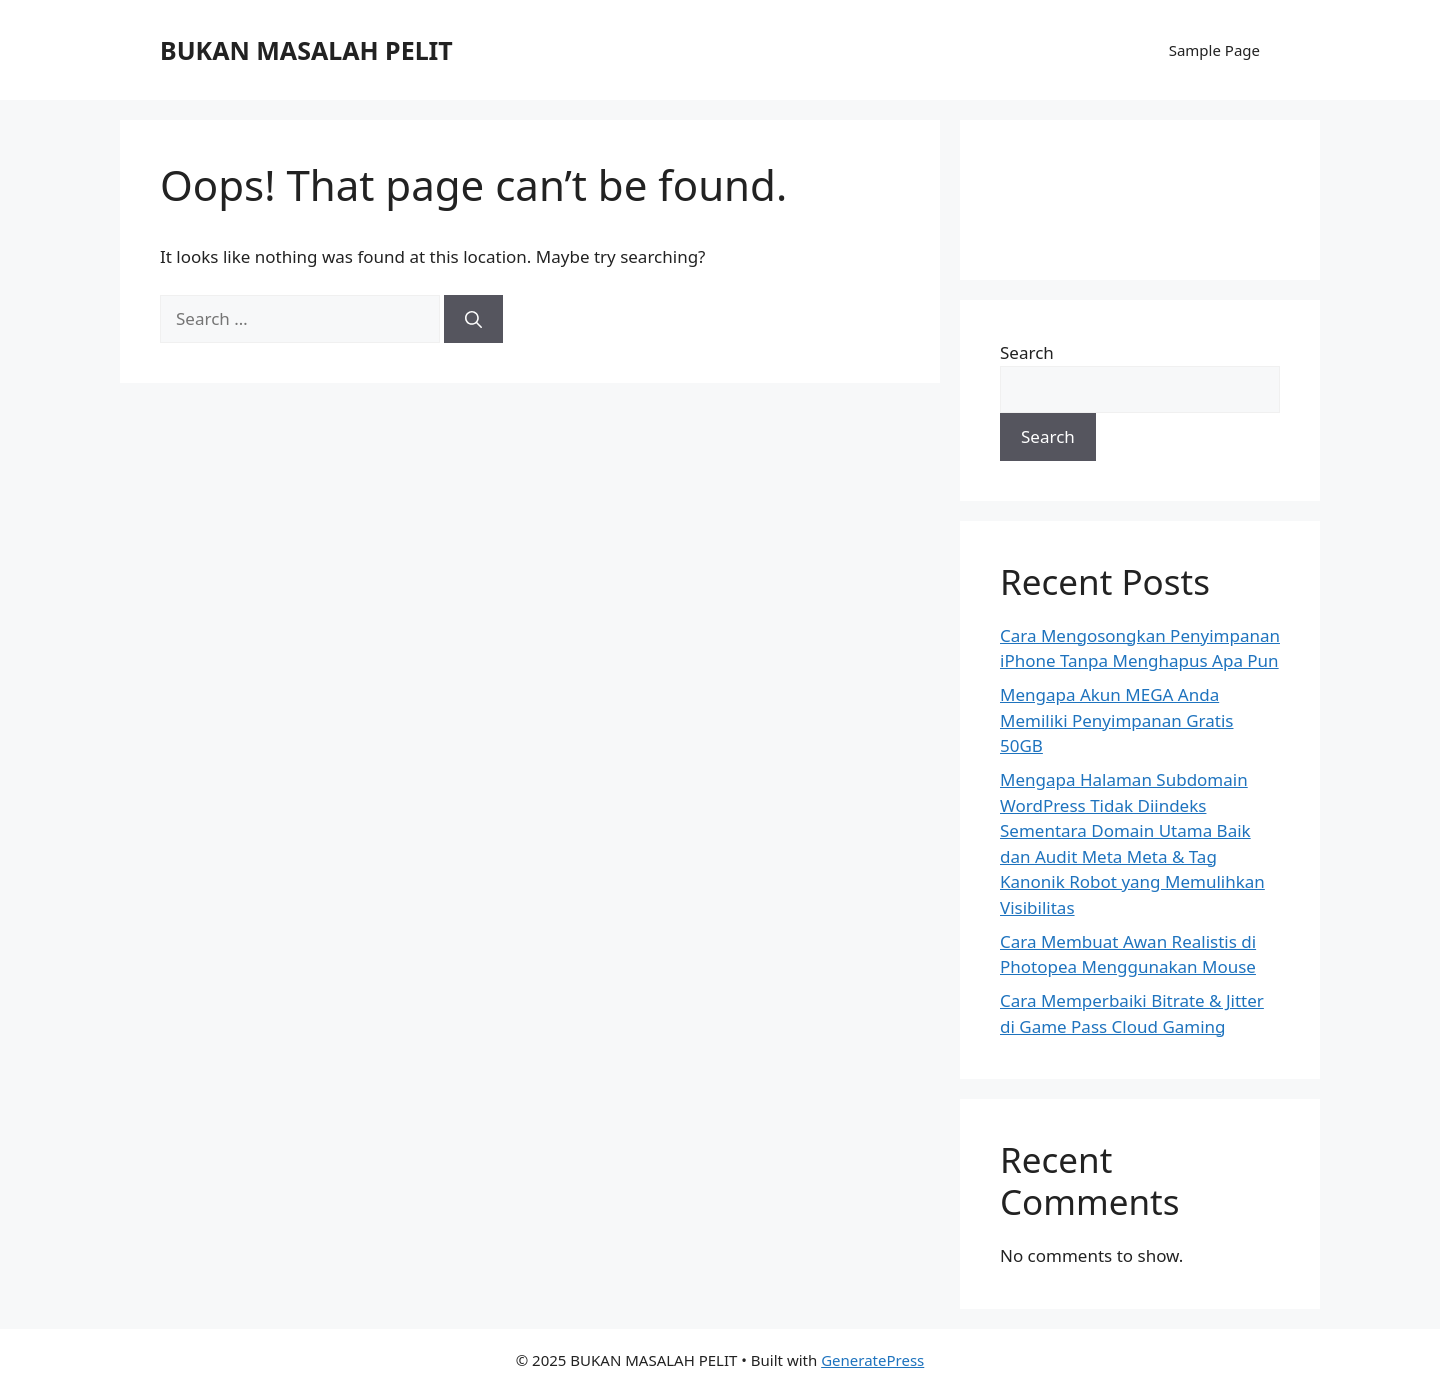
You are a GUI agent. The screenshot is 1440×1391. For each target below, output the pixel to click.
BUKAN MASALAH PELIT (306, 50)
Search (1027, 352)
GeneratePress (872, 1360)
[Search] (473, 319)
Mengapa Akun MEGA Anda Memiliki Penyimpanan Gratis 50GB (1117, 720)
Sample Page (1214, 50)
